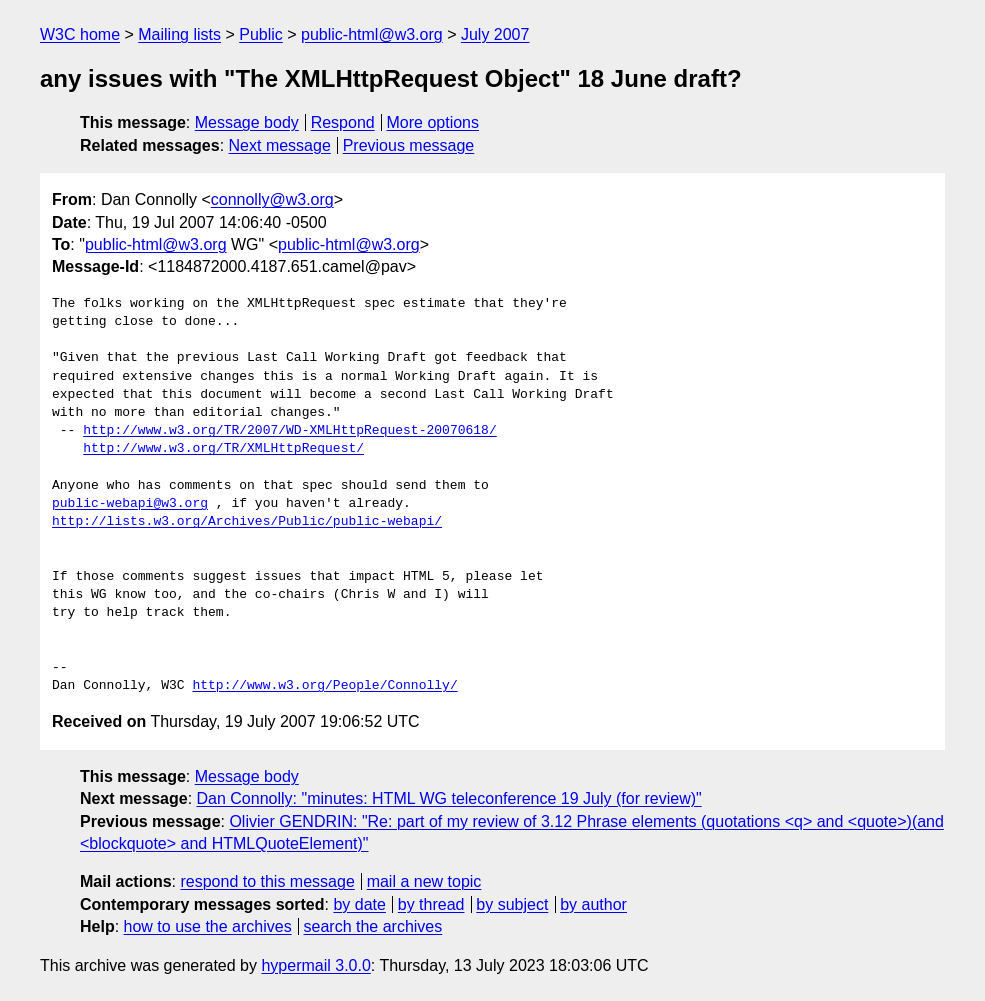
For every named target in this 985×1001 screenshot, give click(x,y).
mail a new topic (424, 881)
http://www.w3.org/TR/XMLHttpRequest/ (223, 449)
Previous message (409, 145)
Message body (247, 122)
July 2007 (495, 34)
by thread (431, 904)
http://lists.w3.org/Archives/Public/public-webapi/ (247, 522)
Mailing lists (179, 34)
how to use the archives (208, 926)
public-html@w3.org (372, 34)
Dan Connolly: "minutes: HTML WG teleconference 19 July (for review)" (449, 798)
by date (359, 904)
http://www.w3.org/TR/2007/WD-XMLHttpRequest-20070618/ (289, 431)
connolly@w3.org (272, 199)
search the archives (373, 926)
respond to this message (267, 881)
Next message (280, 145)
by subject (512, 904)
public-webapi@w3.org (130, 504)
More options (433, 122)
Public (261, 34)
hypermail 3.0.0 (315, 965)
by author (593, 904)
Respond (343, 122)
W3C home (80, 34)
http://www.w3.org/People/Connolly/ (324, 686)
